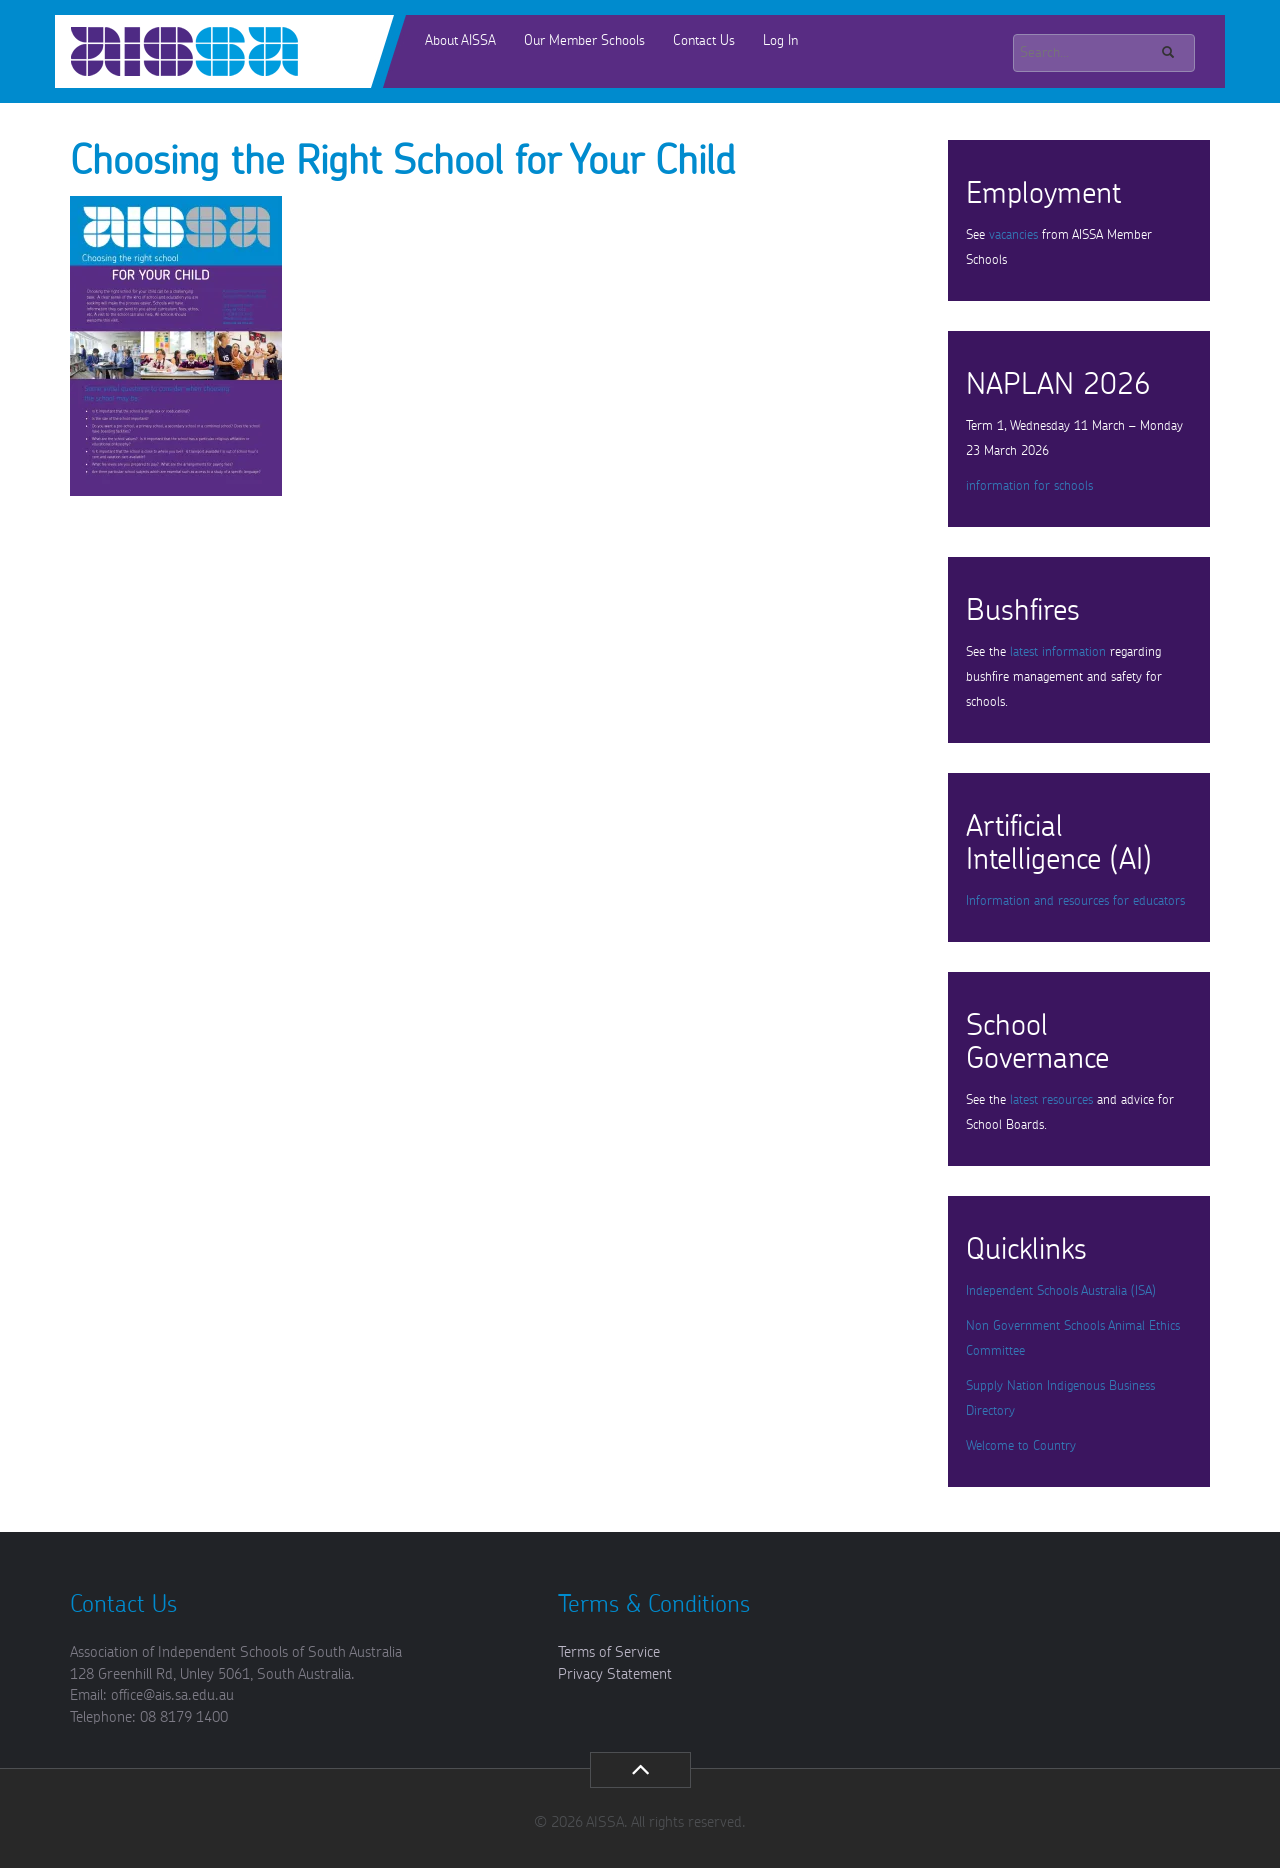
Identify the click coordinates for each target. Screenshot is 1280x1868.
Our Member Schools (584, 41)
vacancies (1013, 235)
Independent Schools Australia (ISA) (1061, 1291)
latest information (1058, 652)
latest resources (1051, 1100)
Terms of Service (609, 1652)
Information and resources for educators (1075, 901)
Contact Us (704, 41)
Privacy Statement (615, 1674)
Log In (780, 41)
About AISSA (460, 41)
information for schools (1029, 486)
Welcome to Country (1021, 1446)
